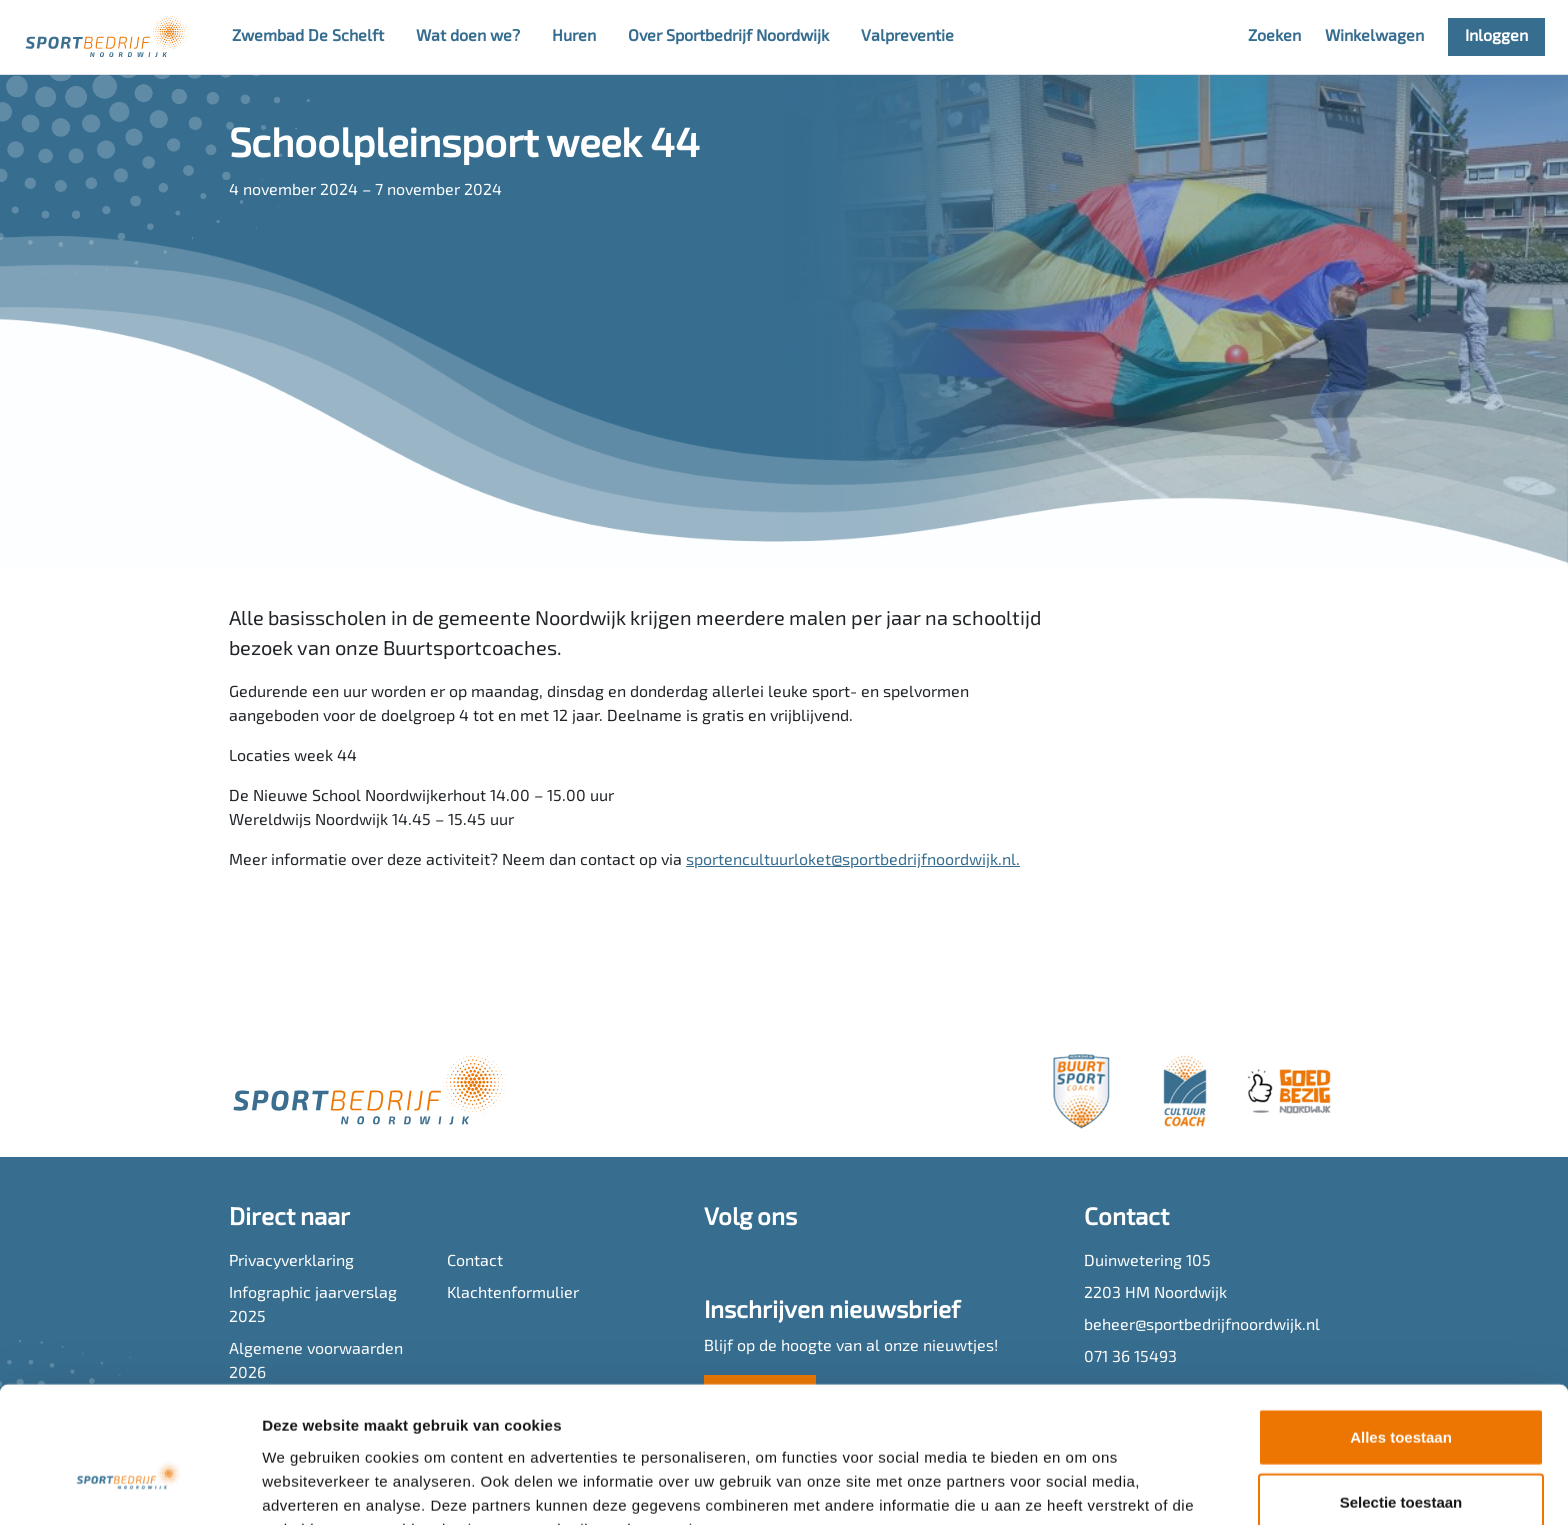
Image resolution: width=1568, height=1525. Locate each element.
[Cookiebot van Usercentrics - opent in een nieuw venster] (129, 1486)
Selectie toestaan (1401, 1394)
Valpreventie (907, 37)
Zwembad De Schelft (308, 37)
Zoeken (1274, 37)
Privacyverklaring (291, 1262)
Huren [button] (574, 37)
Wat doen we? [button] (468, 37)
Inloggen (1496, 37)
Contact (475, 1262)
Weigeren (1400, 1459)
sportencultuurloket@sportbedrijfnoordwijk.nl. (853, 861)
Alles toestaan (1401, 1328)
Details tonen (1080, 1485)
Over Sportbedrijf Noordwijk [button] (728, 37)
